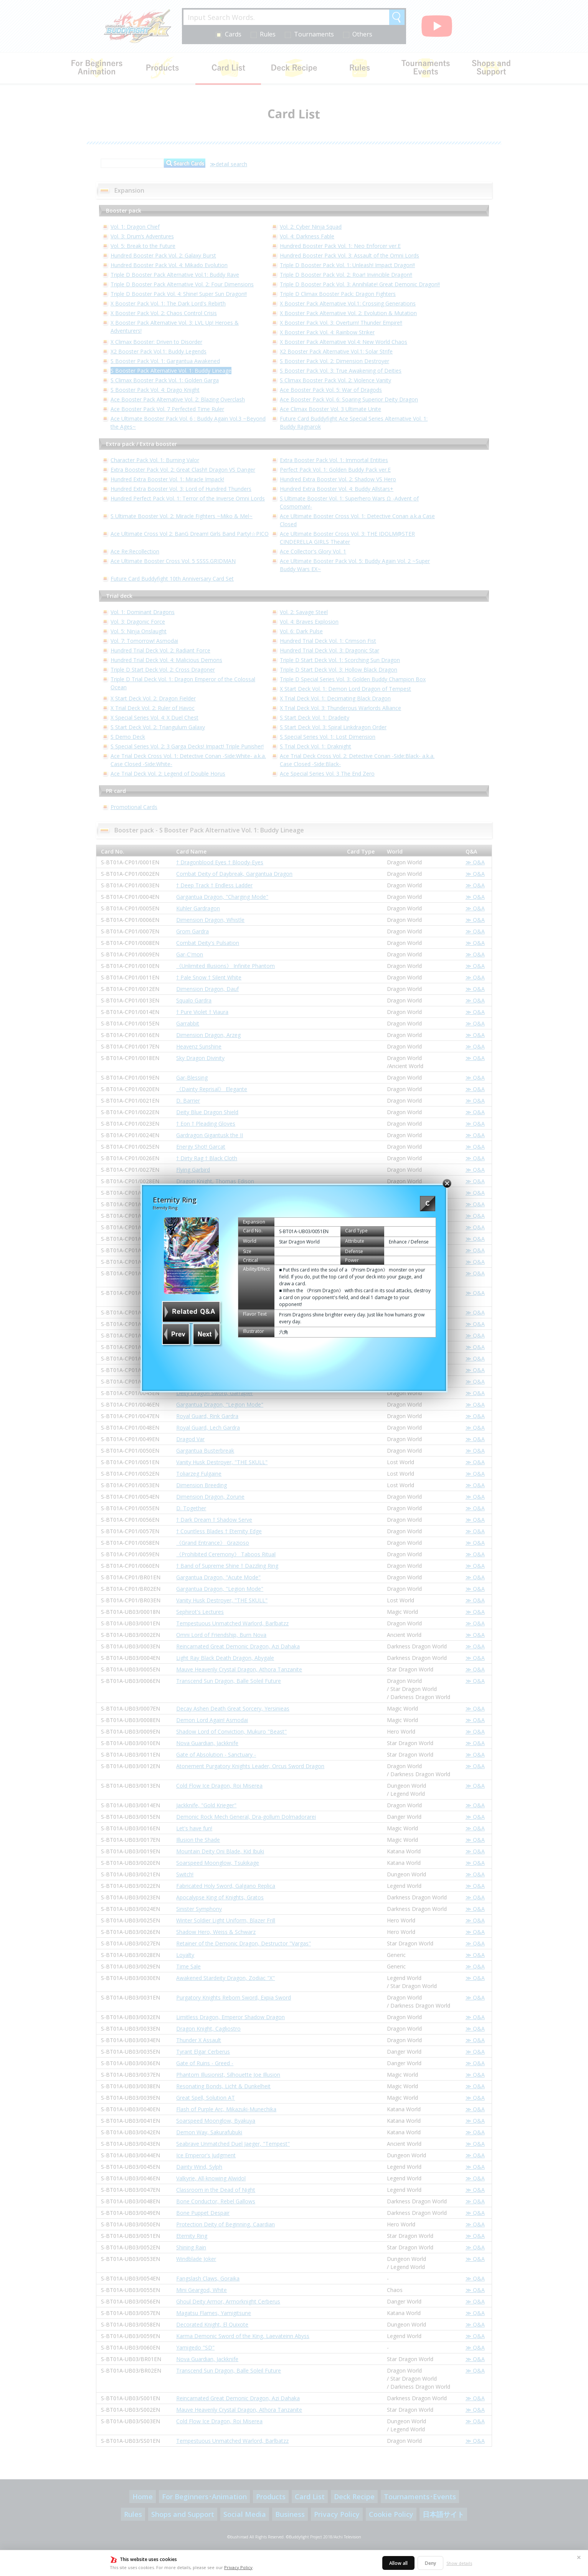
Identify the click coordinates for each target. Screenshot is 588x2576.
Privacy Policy (238, 2567)
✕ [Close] (578, 2557)
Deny (430, 2563)
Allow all (398, 2563)
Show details (459, 2563)
